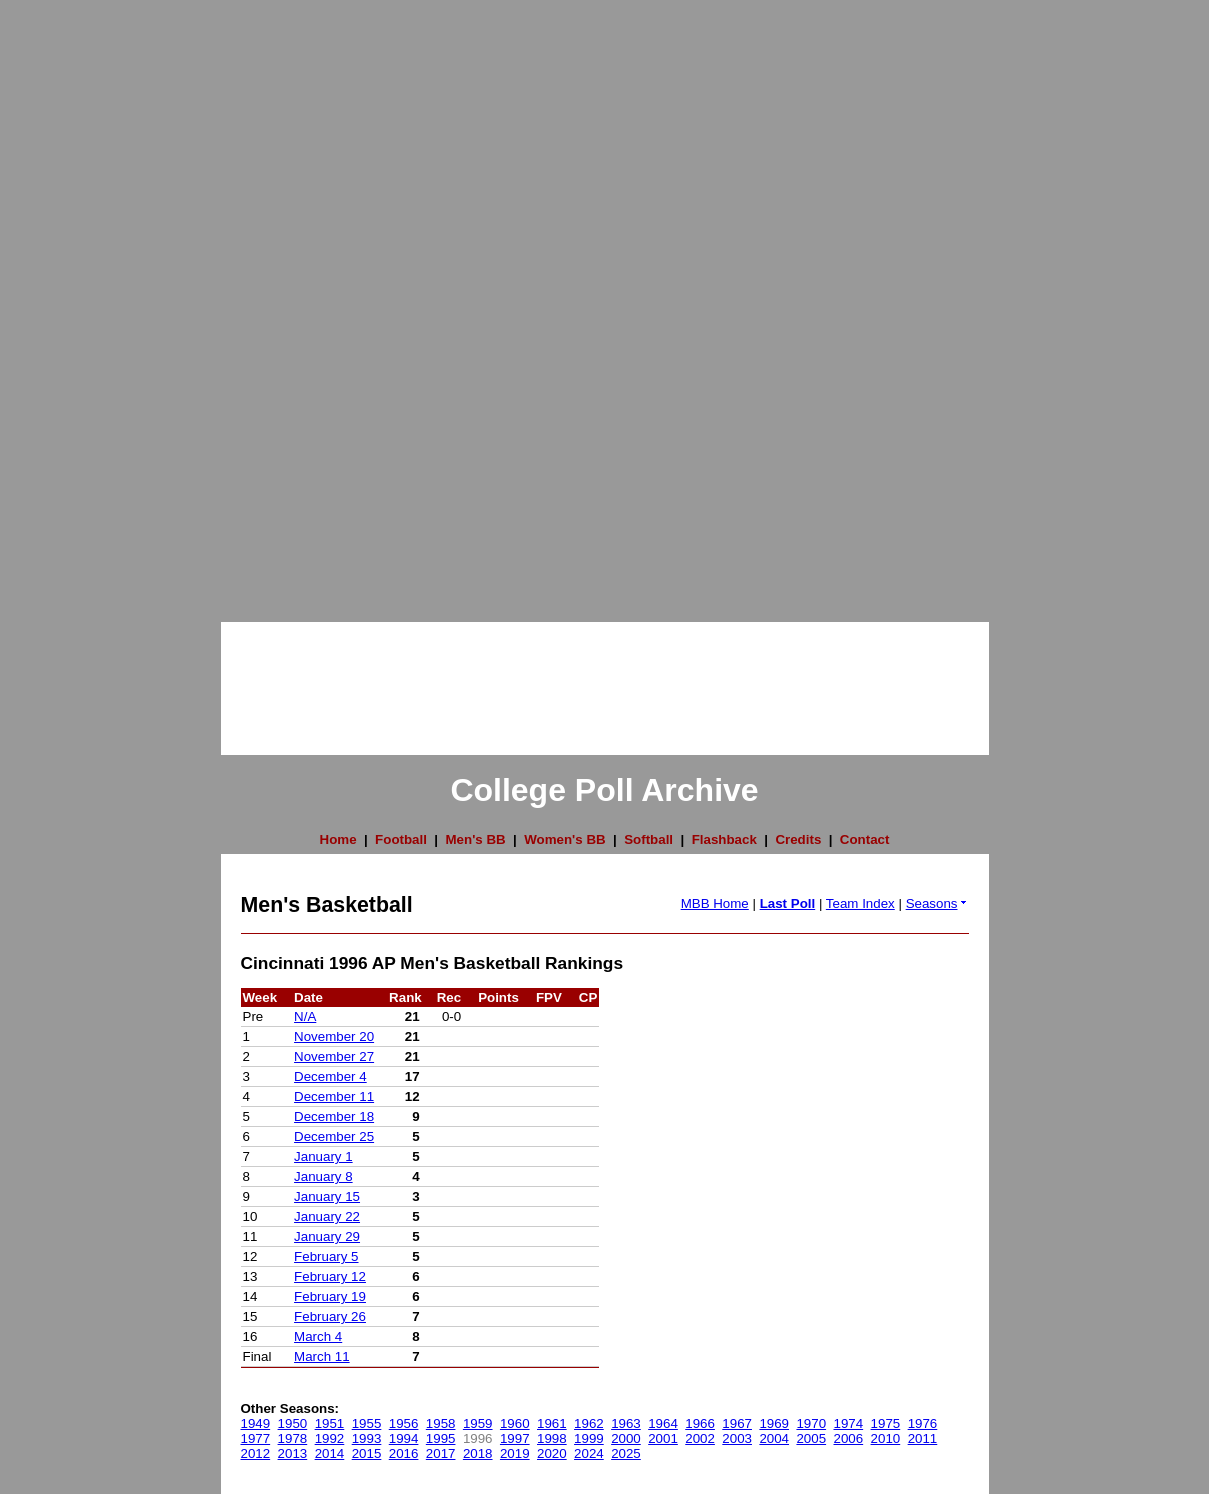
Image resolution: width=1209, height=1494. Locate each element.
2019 (515, 1453)
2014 (330, 1453)
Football (401, 839)
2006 (849, 1438)
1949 (256, 1423)
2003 (737, 1438)
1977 (256, 1438)
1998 (552, 1438)
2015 (367, 1453)
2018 (478, 1453)
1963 (626, 1423)
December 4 (330, 1076)
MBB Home (715, 903)
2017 (441, 1453)
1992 (330, 1438)
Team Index (860, 903)
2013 (293, 1453)
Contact (865, 839)
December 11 (334, 1096)
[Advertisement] (80, 300)
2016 (404, 1453)
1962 (589, 1423)
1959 (478, 1423)
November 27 (334, 1056)
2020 (552, 1453)
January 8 (323, 1176)
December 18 (334, 1116)
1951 (330, 1423)
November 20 (334, 1036)
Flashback (724, 839)
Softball (648, 839)
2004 (774, 1438)
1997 (515, 1438)
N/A (305, 1016)
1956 (404, 1423)
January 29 (327, 1236)
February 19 (330, 1296)
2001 (663, 1438)
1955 (367, 1423)
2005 (811, 1438)
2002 (700, 1438)
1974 (849, 1423)
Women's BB (564, 839)
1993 (367, 1438)
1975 (886, 1423)
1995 (441, 1438)
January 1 (323, 1156)
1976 (923, 1423)
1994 (404, 1438)
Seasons (937, 903)
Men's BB (475, 839)
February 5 (326, 1256)
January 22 (327, 1216)
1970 (811, 1423)
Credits (798, 839)
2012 (256, 1453)
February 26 (330, 1316)
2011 (923, 1438)
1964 (663, 1423)
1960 (515, 1423)
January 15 (327, 1196)
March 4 (318, 1336)
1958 (441, 1423)
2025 (626, 1453)
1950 (293, 1423)
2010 (886, 1438)
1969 (774, 1423)
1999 (589, 1438)
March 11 (322, 1356)
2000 (626, 1438)
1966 (700, 1423)
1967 (737, 1423)
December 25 (334, 1136)
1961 (552, 1423)
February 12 (330, 1276)
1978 (293, 1438)
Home (338, 839)
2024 (589, 1453)
